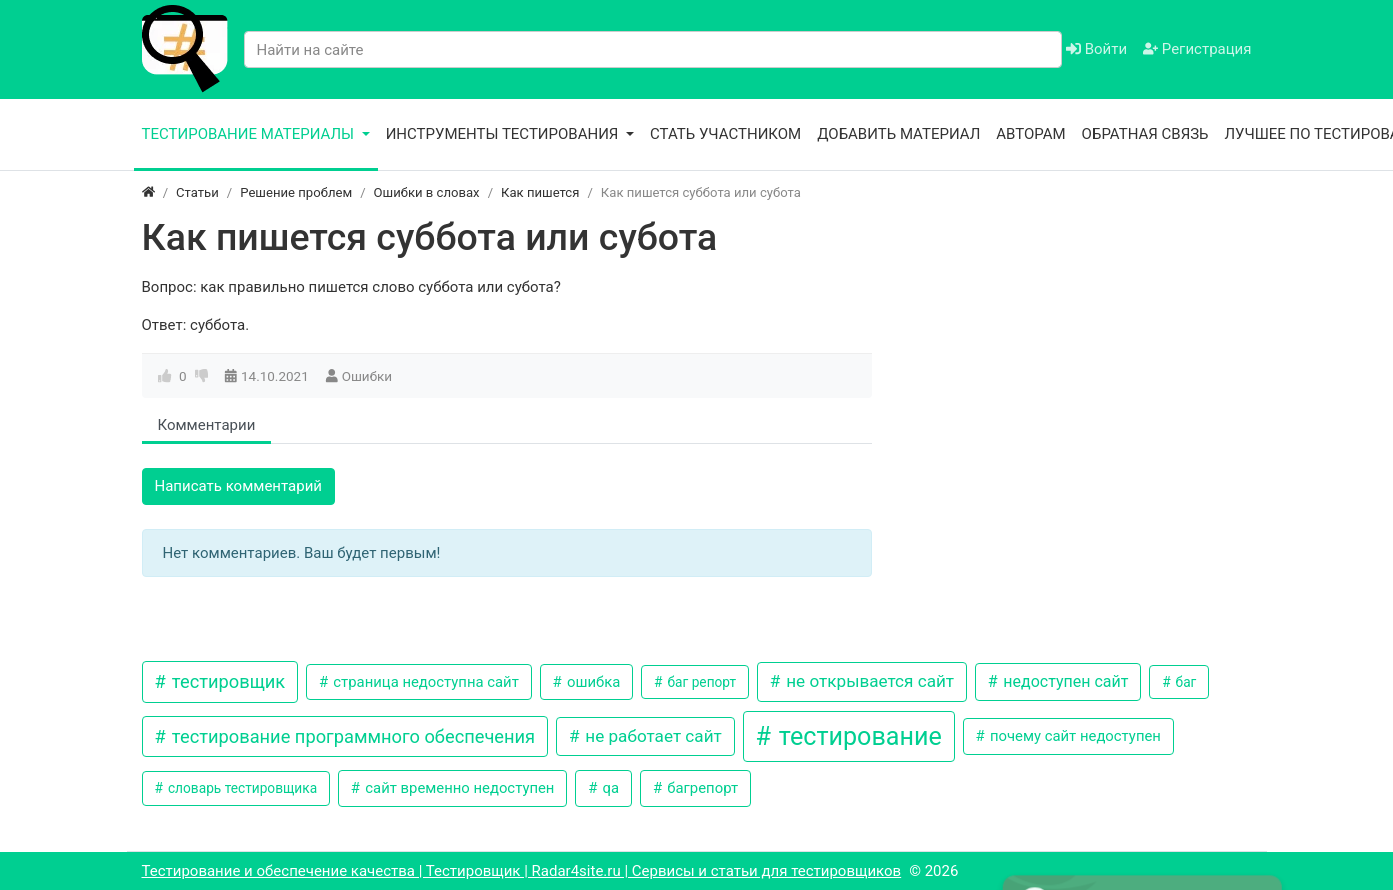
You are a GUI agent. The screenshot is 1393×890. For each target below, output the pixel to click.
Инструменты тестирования (504, 134)
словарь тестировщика (241, 788)
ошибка (591, 682)
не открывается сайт (868, 681)
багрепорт (701, 788)
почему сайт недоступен (1073, 736)
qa (609, 788)
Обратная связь (1145, 134)
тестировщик (226, 681)
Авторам (1030, 134)
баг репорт (700, 682)
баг (1184, 682)
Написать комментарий (239, 486)
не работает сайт (651, 736)
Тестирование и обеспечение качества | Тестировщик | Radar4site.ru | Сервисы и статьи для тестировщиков (522, 871)
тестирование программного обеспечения (351, 736)
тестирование (857, 736)
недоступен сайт (1063, 681)
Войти (1096, 49)
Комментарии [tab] (207, 425)
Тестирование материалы (250, 134)
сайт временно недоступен (458, 788)
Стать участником (725, 134)
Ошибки (367, 376)
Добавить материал (898, 134)
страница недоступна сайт (424, 682)
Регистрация (1197, 49)
